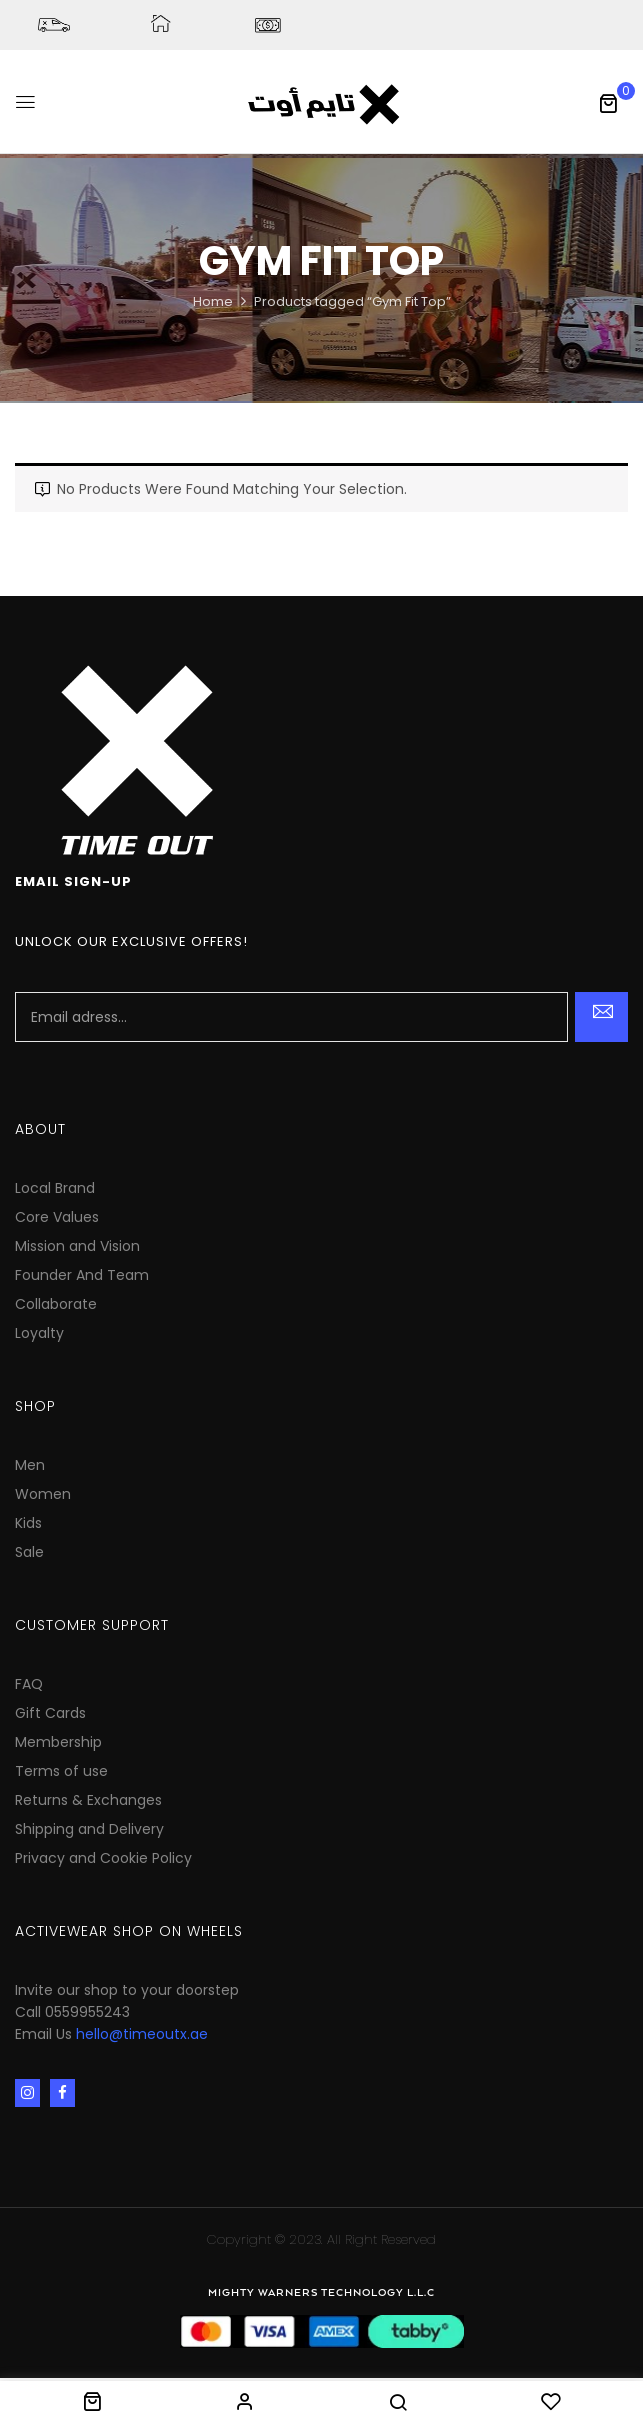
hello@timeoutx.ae (142, 2034)
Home (213, 301)
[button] (608, 103)
